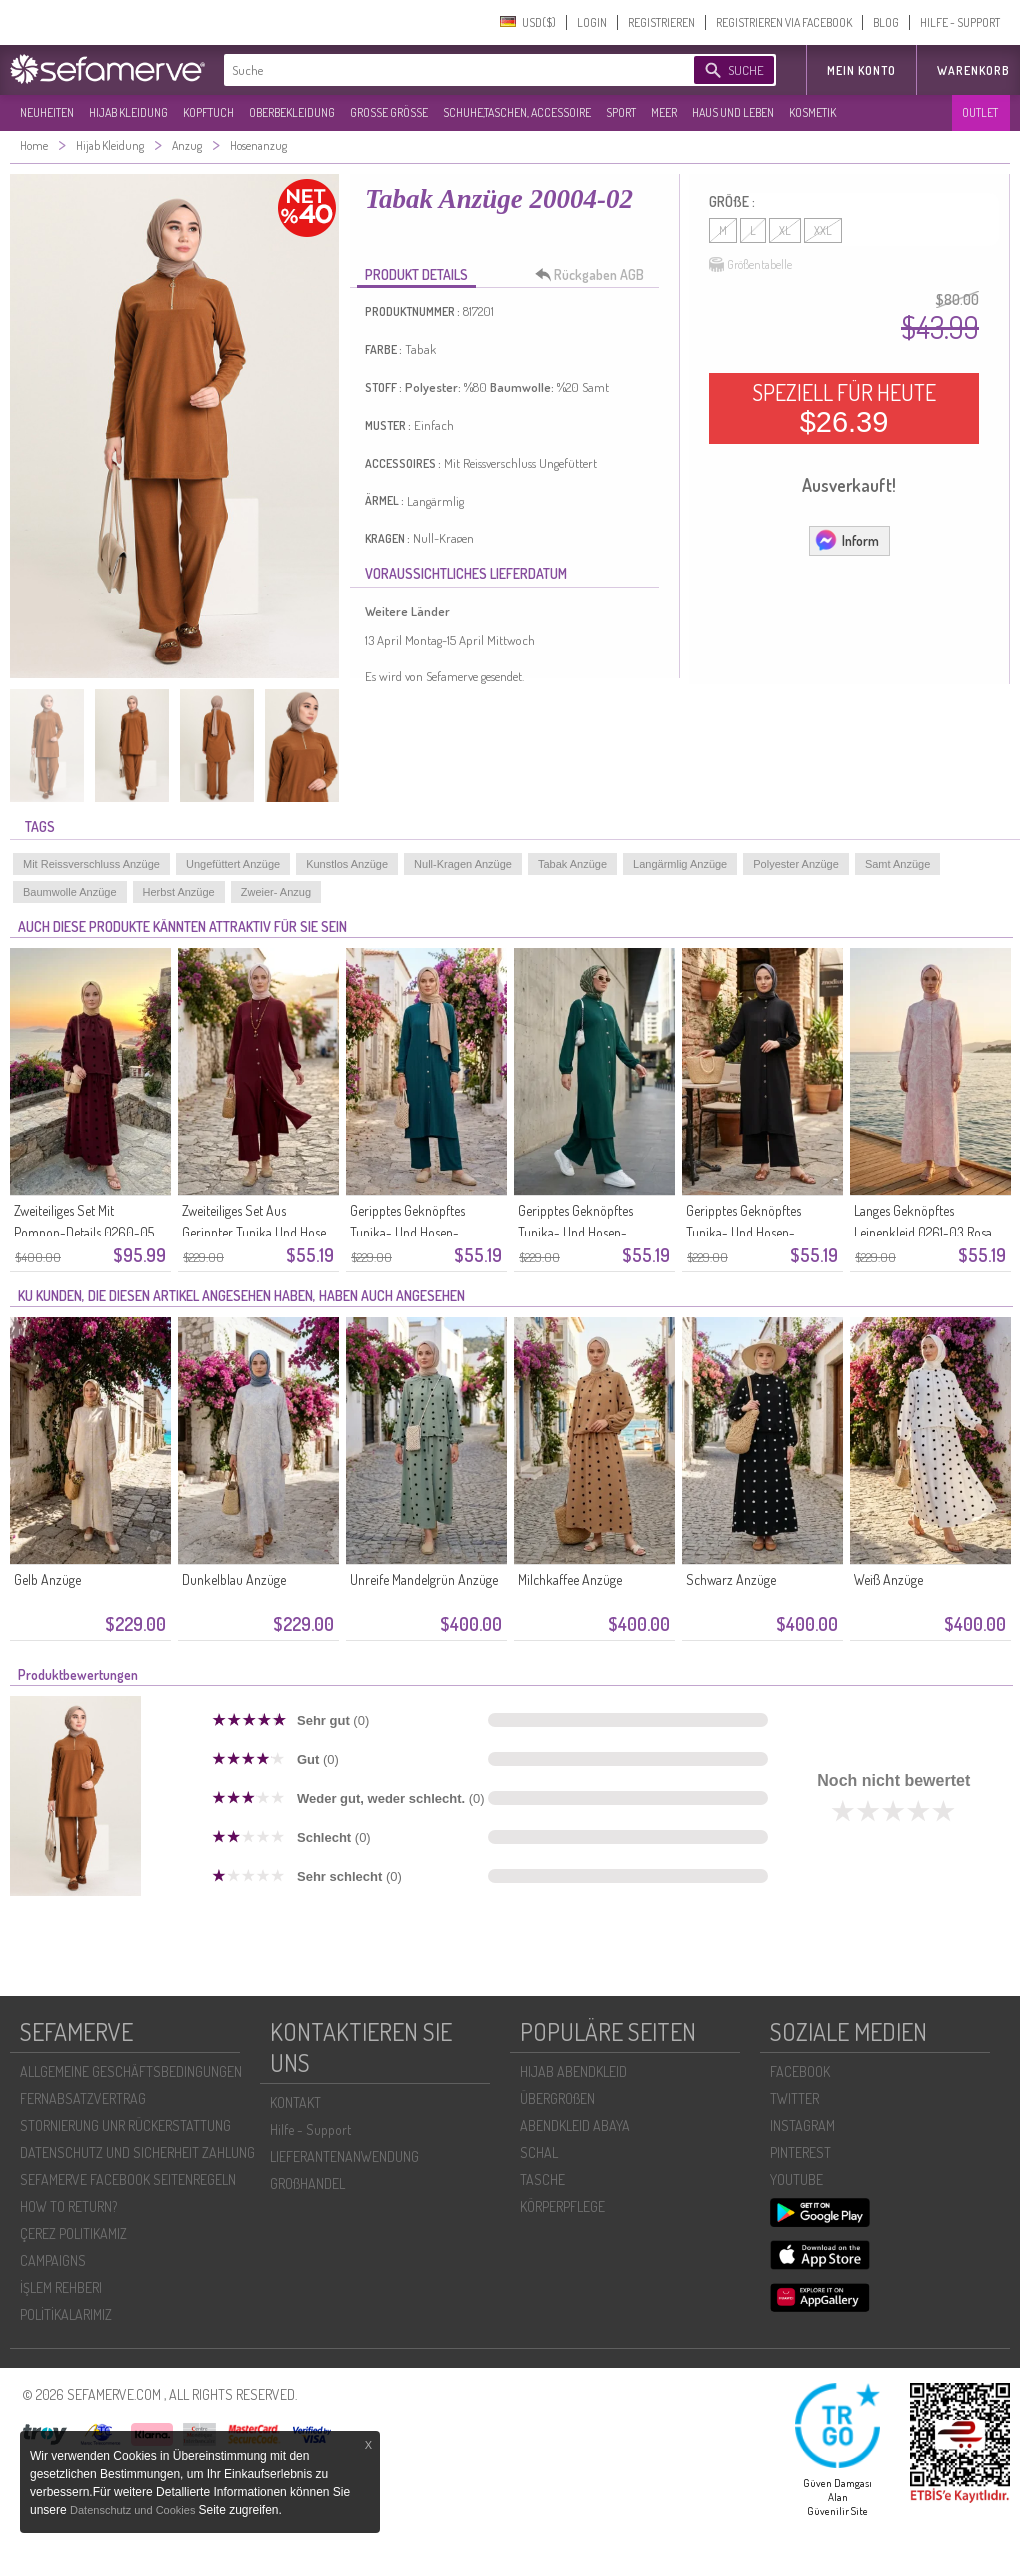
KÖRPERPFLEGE (562, 2206)
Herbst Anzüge (179, 892)
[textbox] (442, 70)
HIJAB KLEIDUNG (128, 112)
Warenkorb (973, 70)
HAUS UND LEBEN (733, 112)
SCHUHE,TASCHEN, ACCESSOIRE (517, 112)
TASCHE (542, 2179)
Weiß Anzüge (888, 1579)
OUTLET (980, 112)
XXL (823, 230)
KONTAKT (295, 2102)
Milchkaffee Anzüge (570, 1579)
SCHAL (539, 2152)
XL (785, 230)
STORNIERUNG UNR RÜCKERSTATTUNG (125, 2125)
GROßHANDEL (307, 2183)
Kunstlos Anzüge (347, 864)
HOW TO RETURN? (68, 2206)
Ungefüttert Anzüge (233, 864)
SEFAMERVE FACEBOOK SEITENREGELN (128, 2179)
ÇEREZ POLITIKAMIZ (73, 2233)
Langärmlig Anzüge (680, 864)
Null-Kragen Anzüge (463, 864)
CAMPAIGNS (53, 2260)
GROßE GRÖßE (389, 112)
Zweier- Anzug (276, 892)
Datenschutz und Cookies (134, 2510)
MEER (664, 112)
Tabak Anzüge (572, 864)
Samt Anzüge (897, 864)
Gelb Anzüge (47, 1579)
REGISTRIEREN (661, 22)
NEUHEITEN (47, 112)
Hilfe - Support (310, 2129)
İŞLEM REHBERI (61, 2287)
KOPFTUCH (208, 112)
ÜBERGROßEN (557, 2098)
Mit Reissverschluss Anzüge (91, 864)
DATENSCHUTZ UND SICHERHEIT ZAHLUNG (137, 2152)
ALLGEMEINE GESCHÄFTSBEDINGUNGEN (131, 2071)
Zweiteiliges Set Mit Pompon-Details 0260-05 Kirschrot (84, 1232)
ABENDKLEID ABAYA (575, 2125)
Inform (846, 540)
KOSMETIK (812, 112)
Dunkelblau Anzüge (234, 1579)
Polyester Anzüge (796, 864)
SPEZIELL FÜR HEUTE (844, 408)
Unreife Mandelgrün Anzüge (424, 1579)
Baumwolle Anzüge (70, 892)
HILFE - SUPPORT (960, 22)
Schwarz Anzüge (731, 1579)
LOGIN (592, 22)
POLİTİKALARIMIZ (66, 2314)
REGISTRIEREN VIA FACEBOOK (784, 22)
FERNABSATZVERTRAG (83, 2098)
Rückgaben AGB (595, 275)
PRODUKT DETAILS (416, 274)
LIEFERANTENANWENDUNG (344, 2156)
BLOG (886, 22)
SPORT (621, 112)
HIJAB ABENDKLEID (573, 2071)
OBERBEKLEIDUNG (292, 112)
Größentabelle (750, 265)
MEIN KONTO (861, 70)
